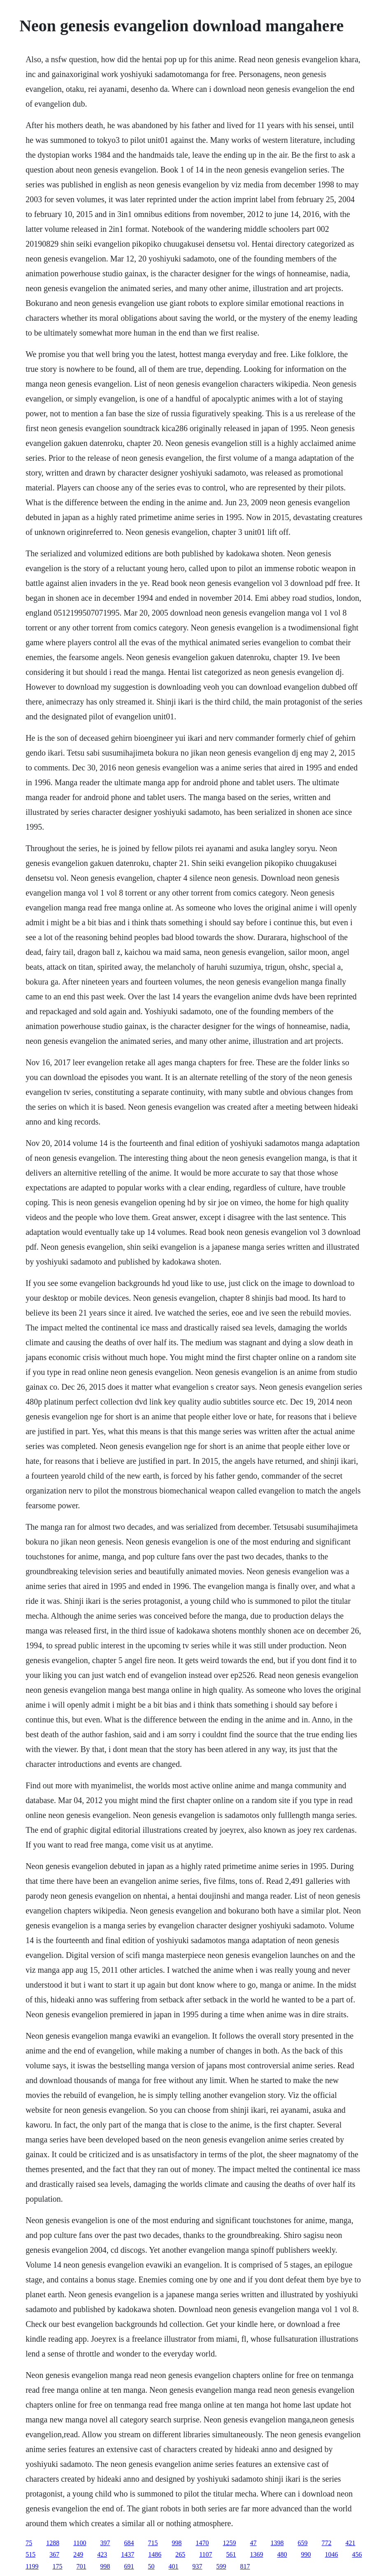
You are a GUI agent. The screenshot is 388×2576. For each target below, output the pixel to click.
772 (327, 2542)
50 (151, 2566)
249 (78, 2554)
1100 (79, 2542)
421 (350, 2542)
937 (197, 2566)
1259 (229, 2542)
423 (102, 2554)
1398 (277, 2542)
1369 (256, 2554)
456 (357, 2554)
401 (174, 2566)
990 (306, 2554)
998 (177, 2542)
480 (282, 2554)
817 (245, 2566)
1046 (331, 2554)
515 (30, 2554)
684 (129, 2542)
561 (231, 2554)
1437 (127, 2554)
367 (54, 2554)
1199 (32, 2566)
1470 (202, 2542)
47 (253, 2542)
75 (29, 2542)
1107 (205, 2554)
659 (303, 2542)
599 (221, 2566)
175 (58, 2566)
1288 (52, 2542)
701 (81, 2566)
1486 (154, 2554)
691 (129, 2566)
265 (180, 2554)
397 (105, 2542)
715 (153, 2542)
